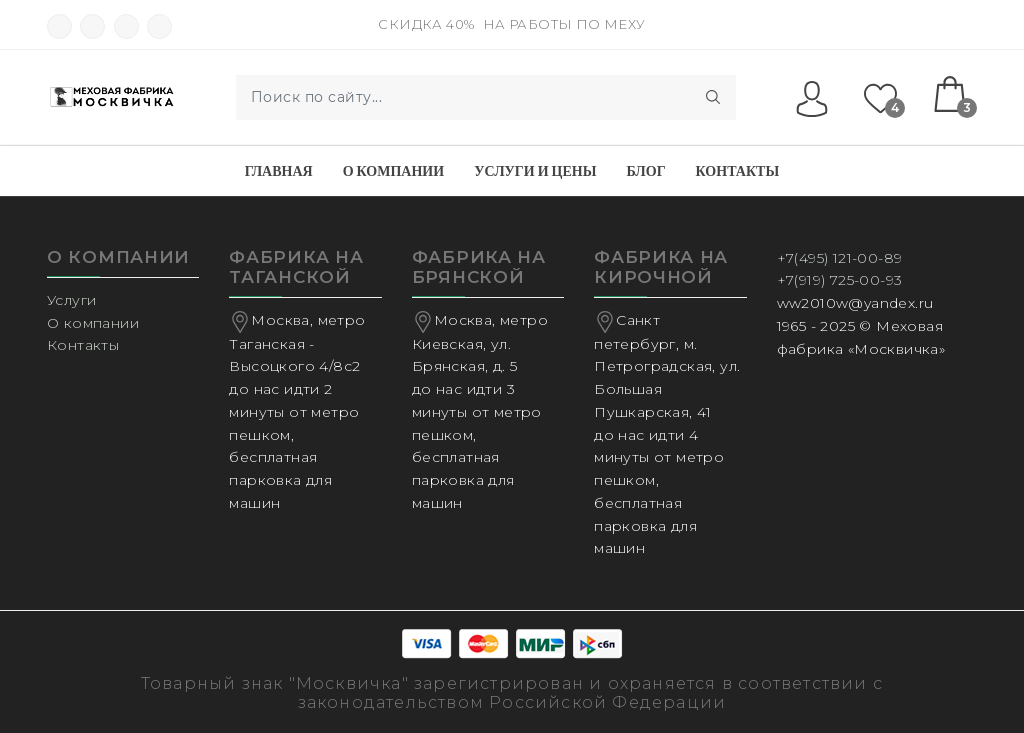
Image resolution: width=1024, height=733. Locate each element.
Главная (279, 171)
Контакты (738, 171)
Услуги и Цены (535, 171)
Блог (645, 171)
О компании (393, 171)
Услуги (71, 300)
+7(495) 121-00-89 (840, 258)
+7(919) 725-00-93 (840, 280)
